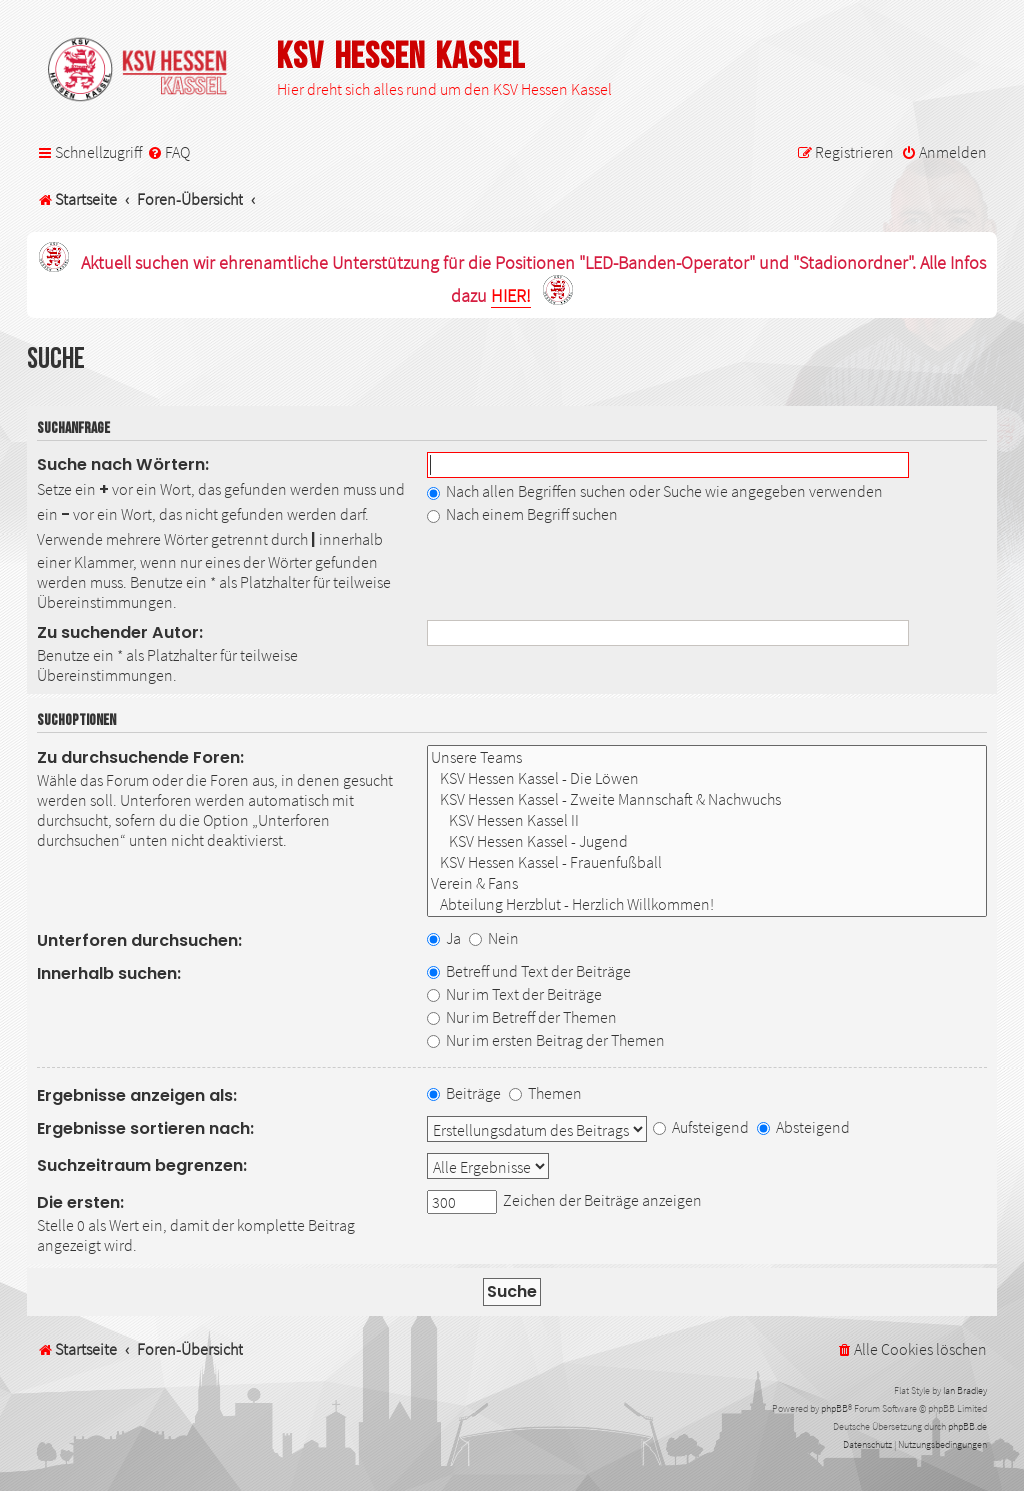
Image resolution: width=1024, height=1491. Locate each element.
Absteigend (803, 1127)
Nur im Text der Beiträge (514, 994)
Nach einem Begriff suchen (522, 514)
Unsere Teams (707, 757)
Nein (494, 938)
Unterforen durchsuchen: (139, 940)
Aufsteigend (701, 1127)
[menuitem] (168, 152)
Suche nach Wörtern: (123, 464)
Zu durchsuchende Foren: (140, 757)
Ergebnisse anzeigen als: (137, 1095)
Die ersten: (80, 1202)
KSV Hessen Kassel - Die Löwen (707, 778)
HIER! (511, 296)
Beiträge (464, 1093)
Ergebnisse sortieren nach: (145, 1128)
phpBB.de (967, 1426)
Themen (545, 1093)
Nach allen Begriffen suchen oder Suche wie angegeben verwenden (655, 491)
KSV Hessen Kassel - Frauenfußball (707, 862)
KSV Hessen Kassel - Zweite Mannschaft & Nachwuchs (707, 799)
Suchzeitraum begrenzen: (142, 1165)
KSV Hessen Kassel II (707, 820)
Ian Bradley (965, 1390)
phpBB (834, 1408)
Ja (444, 938)
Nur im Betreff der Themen (522, 1017)
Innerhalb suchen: (109, 973)
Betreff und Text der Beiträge (529, 971)
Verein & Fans (707, 883)
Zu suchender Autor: (120, 632)
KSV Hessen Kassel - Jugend (707, 841)
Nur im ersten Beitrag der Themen (546, 1040)
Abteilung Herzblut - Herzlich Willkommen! (707, 904)
